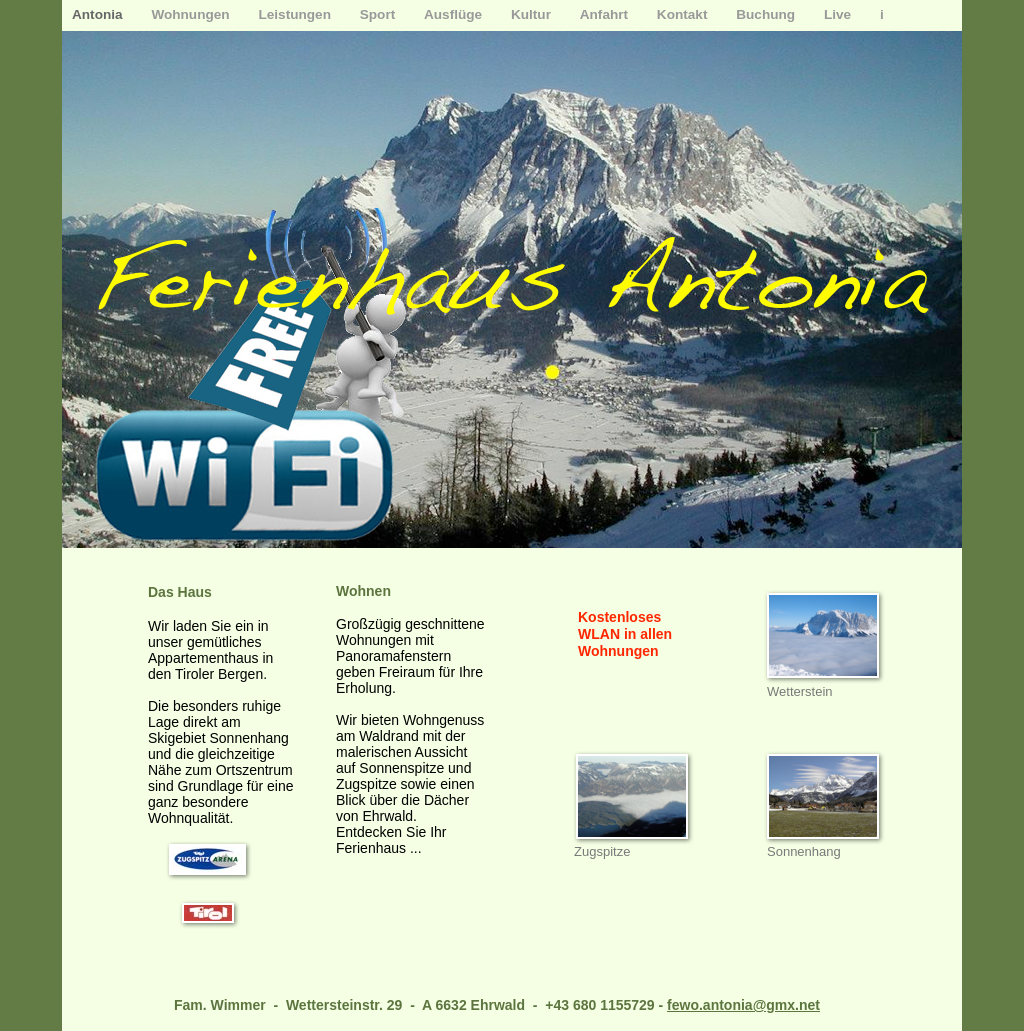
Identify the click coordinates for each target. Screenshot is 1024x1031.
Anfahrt (606, 14)
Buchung (767, 14)
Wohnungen (192, 14)
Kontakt (684, 14)
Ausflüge (455, 14)
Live (839, 14)
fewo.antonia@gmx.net (743, 1005)
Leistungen (296, 14)
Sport (379, 14)
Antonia (99, 14)
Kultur (533, 14)
